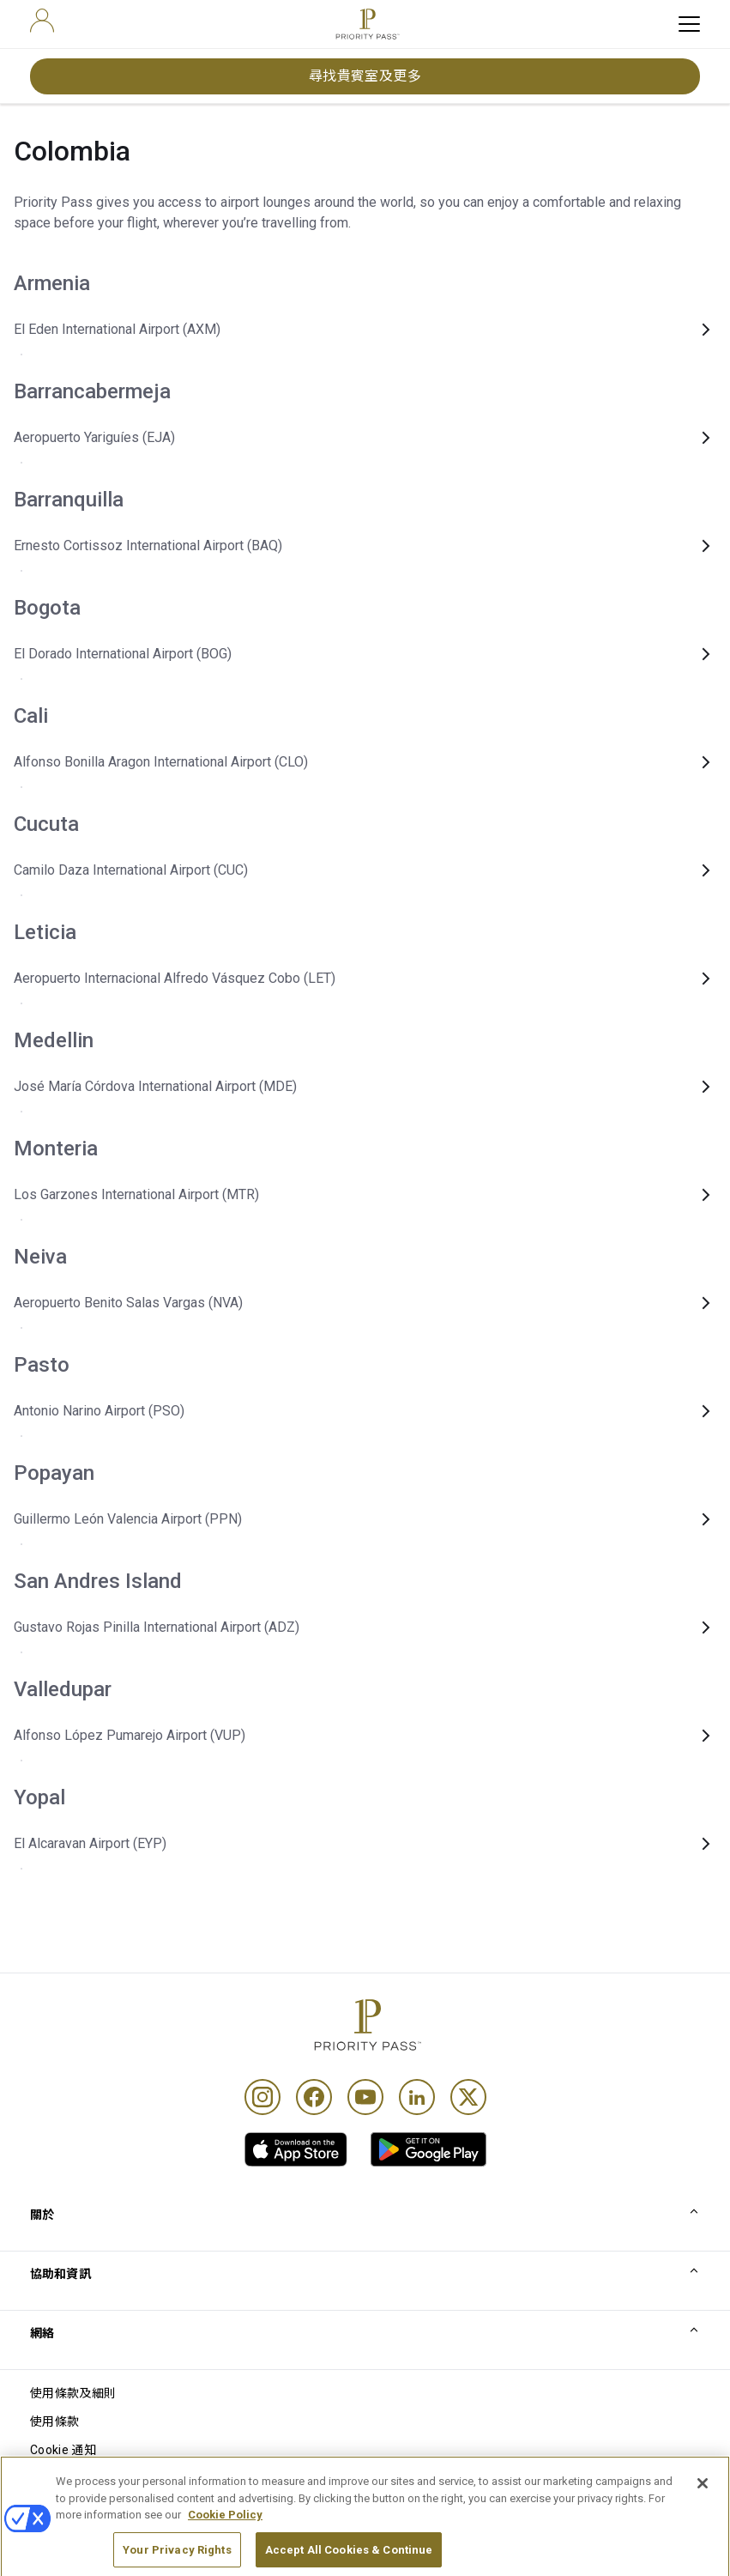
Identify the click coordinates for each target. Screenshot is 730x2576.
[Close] (702, 2527)
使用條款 (54, 2421)
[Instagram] (262, 2097)
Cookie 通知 (63, 2450)
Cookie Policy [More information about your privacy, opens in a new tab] (225, 2558)
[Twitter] (468, 2097)
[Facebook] (314, 2097)
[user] (42, 21)
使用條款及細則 (73, 2393)
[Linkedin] (417, 2097)
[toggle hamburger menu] (689, 24)
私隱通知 (54, 2478)
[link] (295, 2149)
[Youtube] (365, 2097)
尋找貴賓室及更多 (365, 76)
